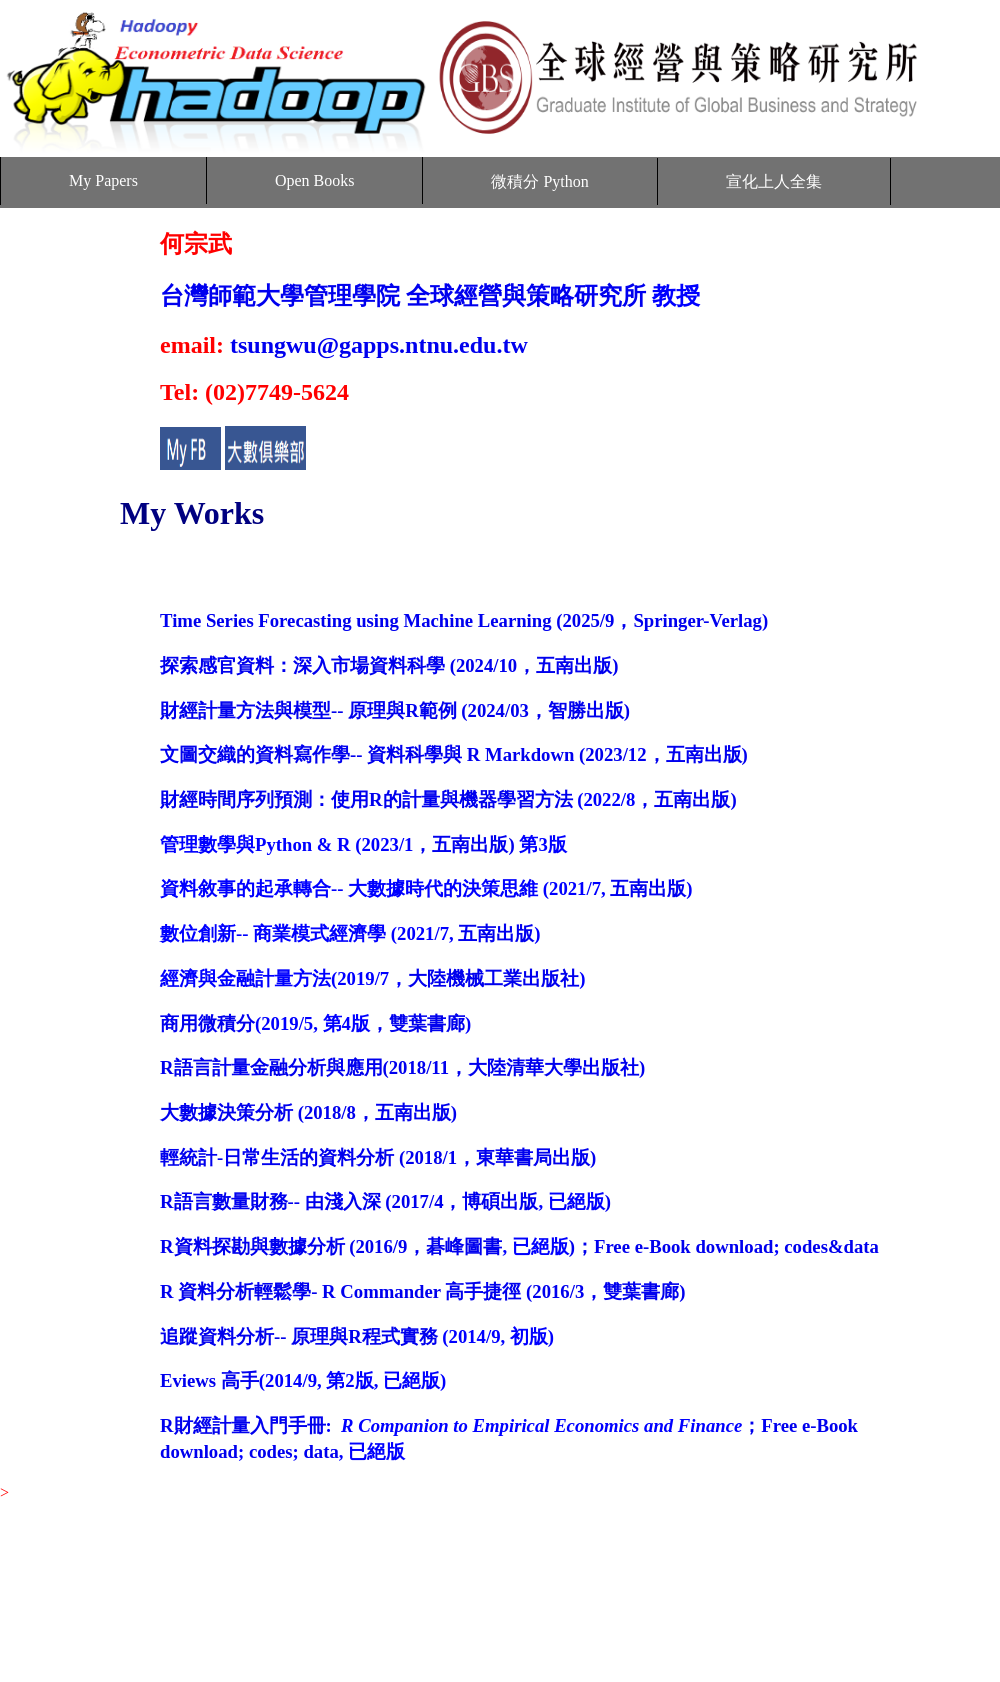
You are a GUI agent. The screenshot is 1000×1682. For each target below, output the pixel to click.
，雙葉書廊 (417, 1023)
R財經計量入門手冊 (243, 1425)
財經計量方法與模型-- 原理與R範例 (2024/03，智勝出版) (395, 710)
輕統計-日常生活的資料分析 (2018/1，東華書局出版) (378, 1157)
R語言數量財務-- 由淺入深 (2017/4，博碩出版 (349, 1201)
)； (581, 1246)
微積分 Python (539, 181)
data (320, 1451)
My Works (192, 513)
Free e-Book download (683, 1246)
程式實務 (400, 1336)
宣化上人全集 (774, 181)
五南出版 (648, 888)
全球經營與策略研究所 (526, 296)
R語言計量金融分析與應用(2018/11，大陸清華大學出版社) (402, 1067)
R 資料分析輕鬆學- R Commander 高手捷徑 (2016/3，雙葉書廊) (422, 1291)
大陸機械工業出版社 (493, 978)
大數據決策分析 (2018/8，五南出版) (308, 1112)
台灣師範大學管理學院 (280, 296)
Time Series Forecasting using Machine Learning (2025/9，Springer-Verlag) (464, 620)
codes (271, 1451)
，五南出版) (685, 799)
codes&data (831, 1246)
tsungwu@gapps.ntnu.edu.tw (379, 345)
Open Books (315, 180)
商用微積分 (207, 1023)
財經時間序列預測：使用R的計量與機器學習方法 (366, 799)
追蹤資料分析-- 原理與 (254, 1336)
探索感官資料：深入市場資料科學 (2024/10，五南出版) (389, 665)
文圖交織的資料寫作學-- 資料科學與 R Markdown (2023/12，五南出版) (454, 754)
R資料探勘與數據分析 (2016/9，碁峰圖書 (331, 1246)
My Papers (103, 180)
